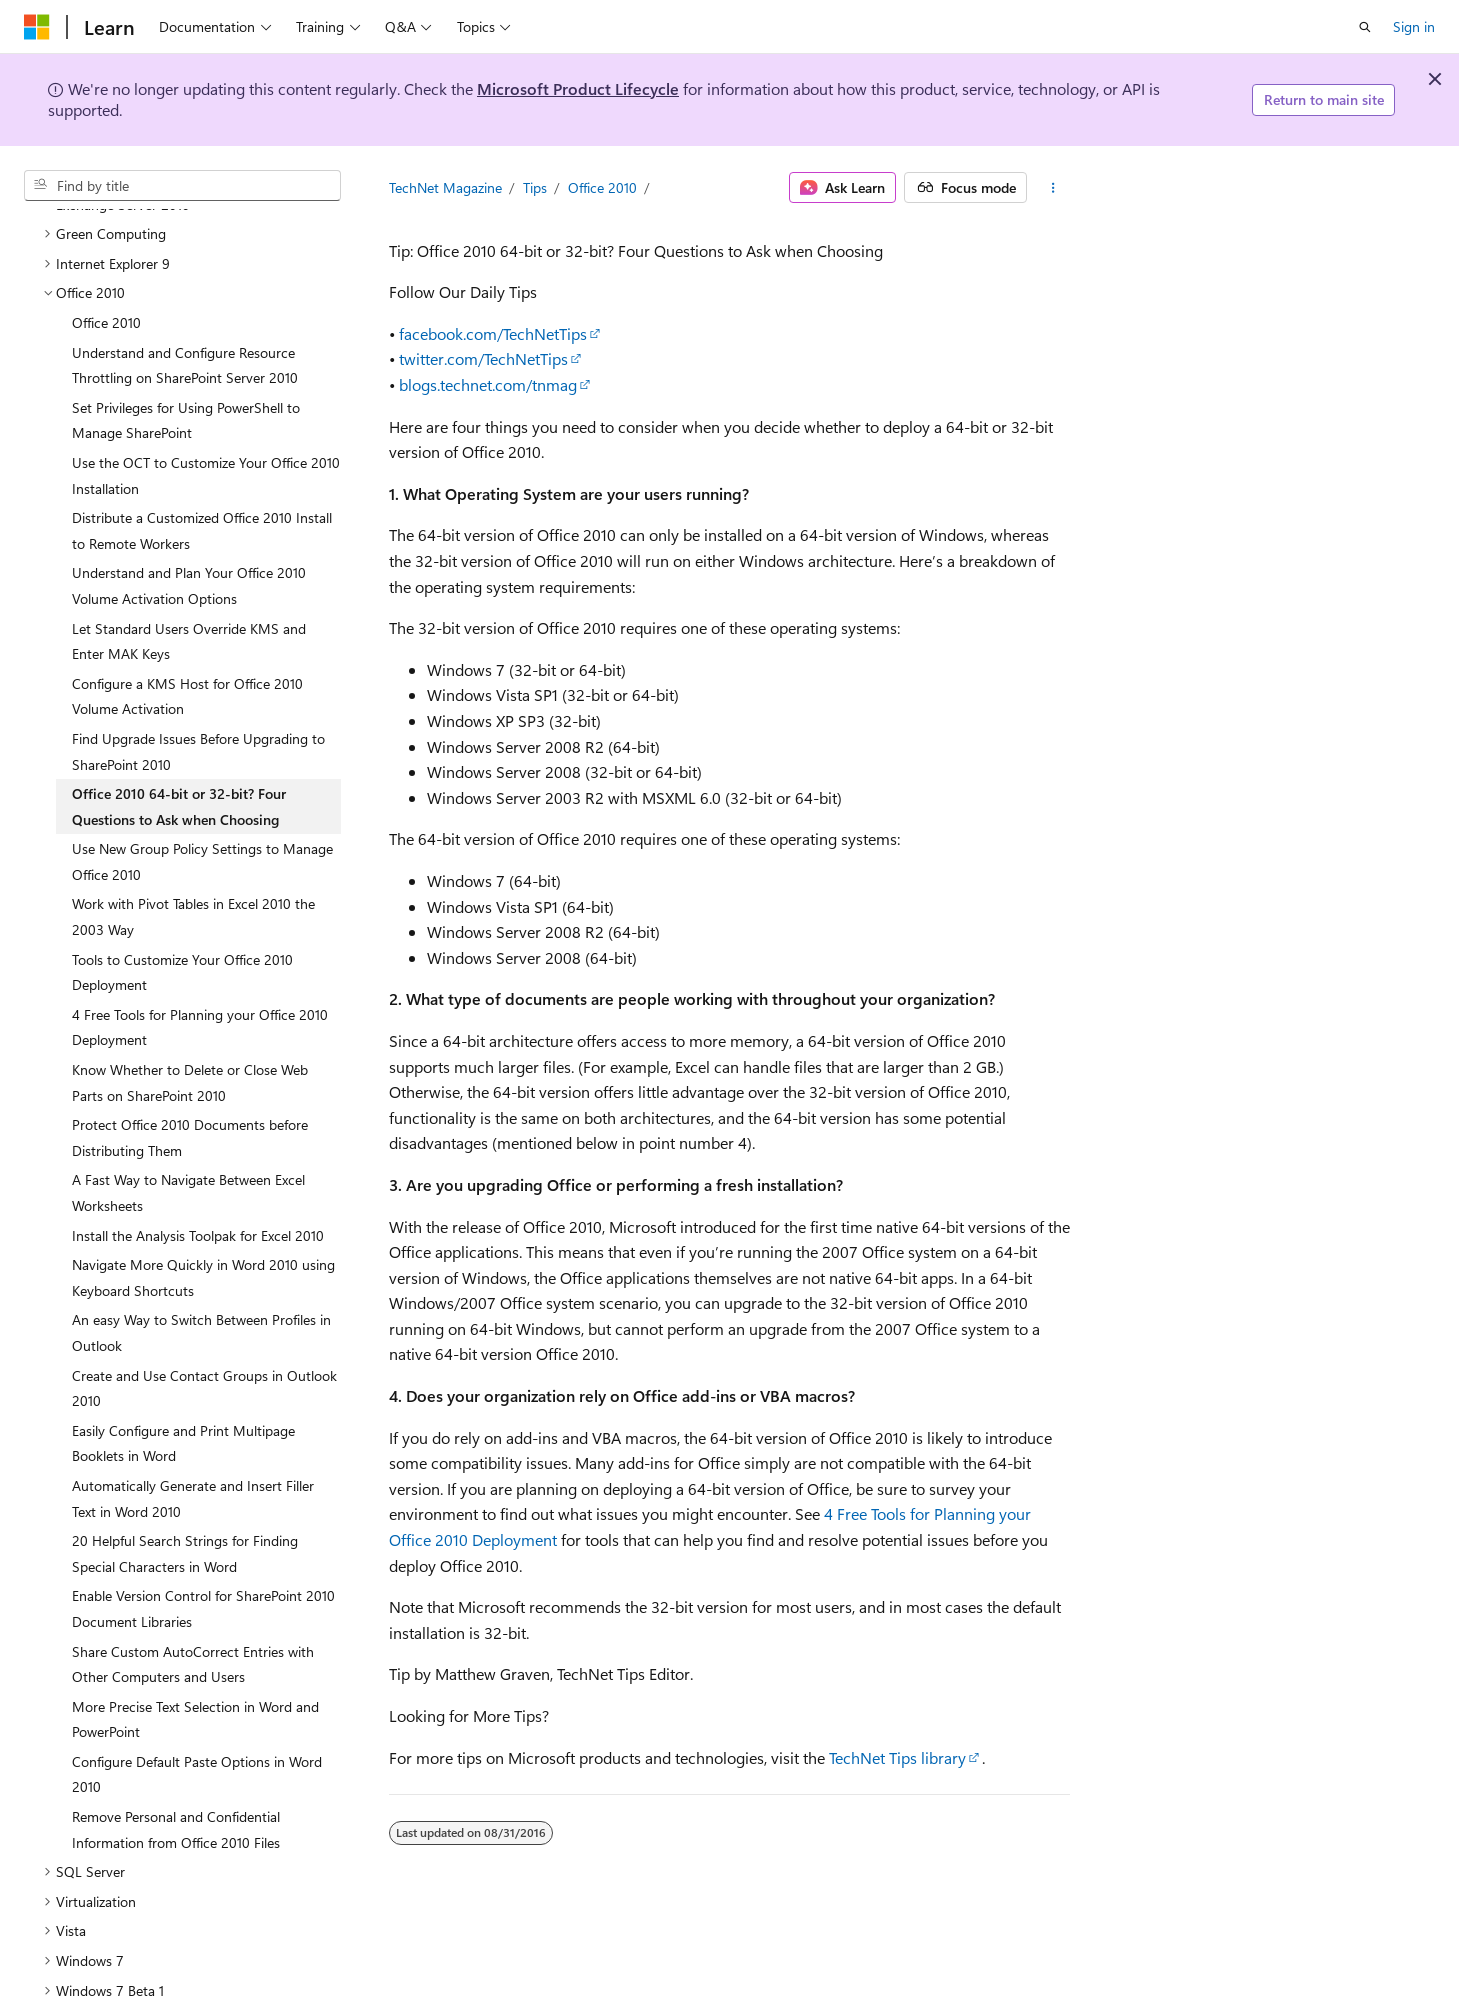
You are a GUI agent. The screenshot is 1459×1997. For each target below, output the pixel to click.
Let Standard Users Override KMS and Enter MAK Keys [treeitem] (189, 603)
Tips (535, 187)
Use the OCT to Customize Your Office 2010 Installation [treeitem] (206, 437)
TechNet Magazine (445, 187)
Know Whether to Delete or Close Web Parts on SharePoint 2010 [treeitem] (190, 1044)
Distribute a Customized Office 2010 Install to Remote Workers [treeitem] (202, 492)
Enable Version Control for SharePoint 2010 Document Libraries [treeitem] (203, 1570)
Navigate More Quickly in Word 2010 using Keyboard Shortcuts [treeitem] (203, 1239)
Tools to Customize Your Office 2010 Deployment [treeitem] (182, 934)
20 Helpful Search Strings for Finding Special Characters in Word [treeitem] (185, 1515)
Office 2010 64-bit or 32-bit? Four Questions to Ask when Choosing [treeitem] (179, 768)
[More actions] (1052, 188)
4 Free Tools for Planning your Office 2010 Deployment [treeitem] (200, 989)
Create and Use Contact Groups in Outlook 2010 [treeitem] (204, 1350)
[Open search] (1365, 27)
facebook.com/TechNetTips (493, 333)
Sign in (1414, 26)
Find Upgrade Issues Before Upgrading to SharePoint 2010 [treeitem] (198, 713)
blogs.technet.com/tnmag (488, 384)
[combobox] (182, 186)
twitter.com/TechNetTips (483, 358)
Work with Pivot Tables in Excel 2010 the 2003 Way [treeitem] (193, 878)
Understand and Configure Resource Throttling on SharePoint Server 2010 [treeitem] (185, 327)
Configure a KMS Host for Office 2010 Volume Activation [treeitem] (187, 658)
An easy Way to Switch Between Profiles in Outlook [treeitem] (201, 1294)
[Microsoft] (37, 27)
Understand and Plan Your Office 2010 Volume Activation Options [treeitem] (189, 547)
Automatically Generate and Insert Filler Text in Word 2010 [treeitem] (193, 1460)
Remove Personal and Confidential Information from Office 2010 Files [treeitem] (176, 1791)
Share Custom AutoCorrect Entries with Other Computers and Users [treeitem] (193, 1626)
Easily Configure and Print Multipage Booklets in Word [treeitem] (183, 1405)
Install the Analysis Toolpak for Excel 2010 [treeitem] (198, 1197)
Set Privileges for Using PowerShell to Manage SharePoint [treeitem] (186, 382)
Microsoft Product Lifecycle (578, 88)
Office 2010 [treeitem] (106, 284)
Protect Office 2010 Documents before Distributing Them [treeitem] (190, 1099)
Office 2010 (602, 187)
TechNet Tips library (897, 1757)
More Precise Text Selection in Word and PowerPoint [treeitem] (195, 1681)
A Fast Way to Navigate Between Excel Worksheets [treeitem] (188, 1154)
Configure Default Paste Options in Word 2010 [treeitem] (197, 1736)
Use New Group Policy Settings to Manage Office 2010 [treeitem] (202, 823)
